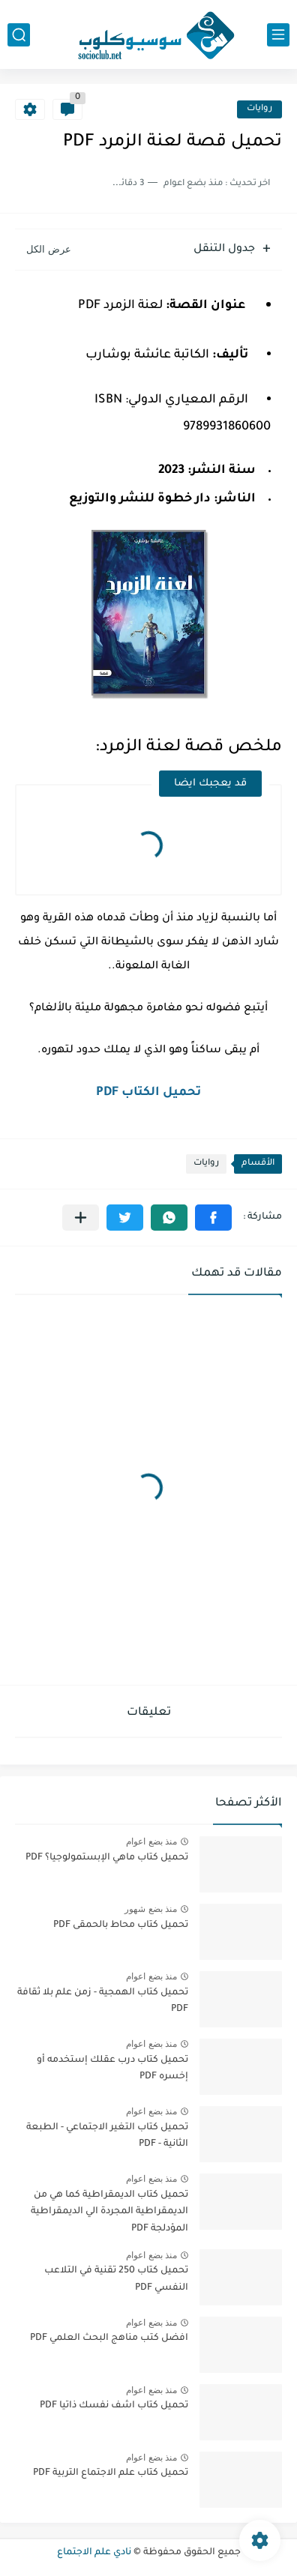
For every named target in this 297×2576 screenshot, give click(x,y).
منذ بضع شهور (150, 1909)
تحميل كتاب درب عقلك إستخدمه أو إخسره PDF (112, 2068)
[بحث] (19, 34)
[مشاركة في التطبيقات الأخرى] (80, 1217)
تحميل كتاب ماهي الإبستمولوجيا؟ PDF (107, 1858)
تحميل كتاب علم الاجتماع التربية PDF (110, 2473)
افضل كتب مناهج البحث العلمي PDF (109, 2338)
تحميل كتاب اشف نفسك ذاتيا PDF (114, 2406)
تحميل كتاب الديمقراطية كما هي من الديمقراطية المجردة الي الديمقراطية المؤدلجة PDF (109, 2212)
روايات (259, 109)
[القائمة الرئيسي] (278, 34)
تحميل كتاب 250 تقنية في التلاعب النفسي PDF (116, 2279)
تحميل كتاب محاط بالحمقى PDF (120, 1925)
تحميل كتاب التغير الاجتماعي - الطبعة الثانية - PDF (107, 2136)
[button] (213, 1217)
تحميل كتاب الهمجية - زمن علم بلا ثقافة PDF (102, 2001)
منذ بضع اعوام (151, 1841)
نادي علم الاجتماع (94, 2553)
